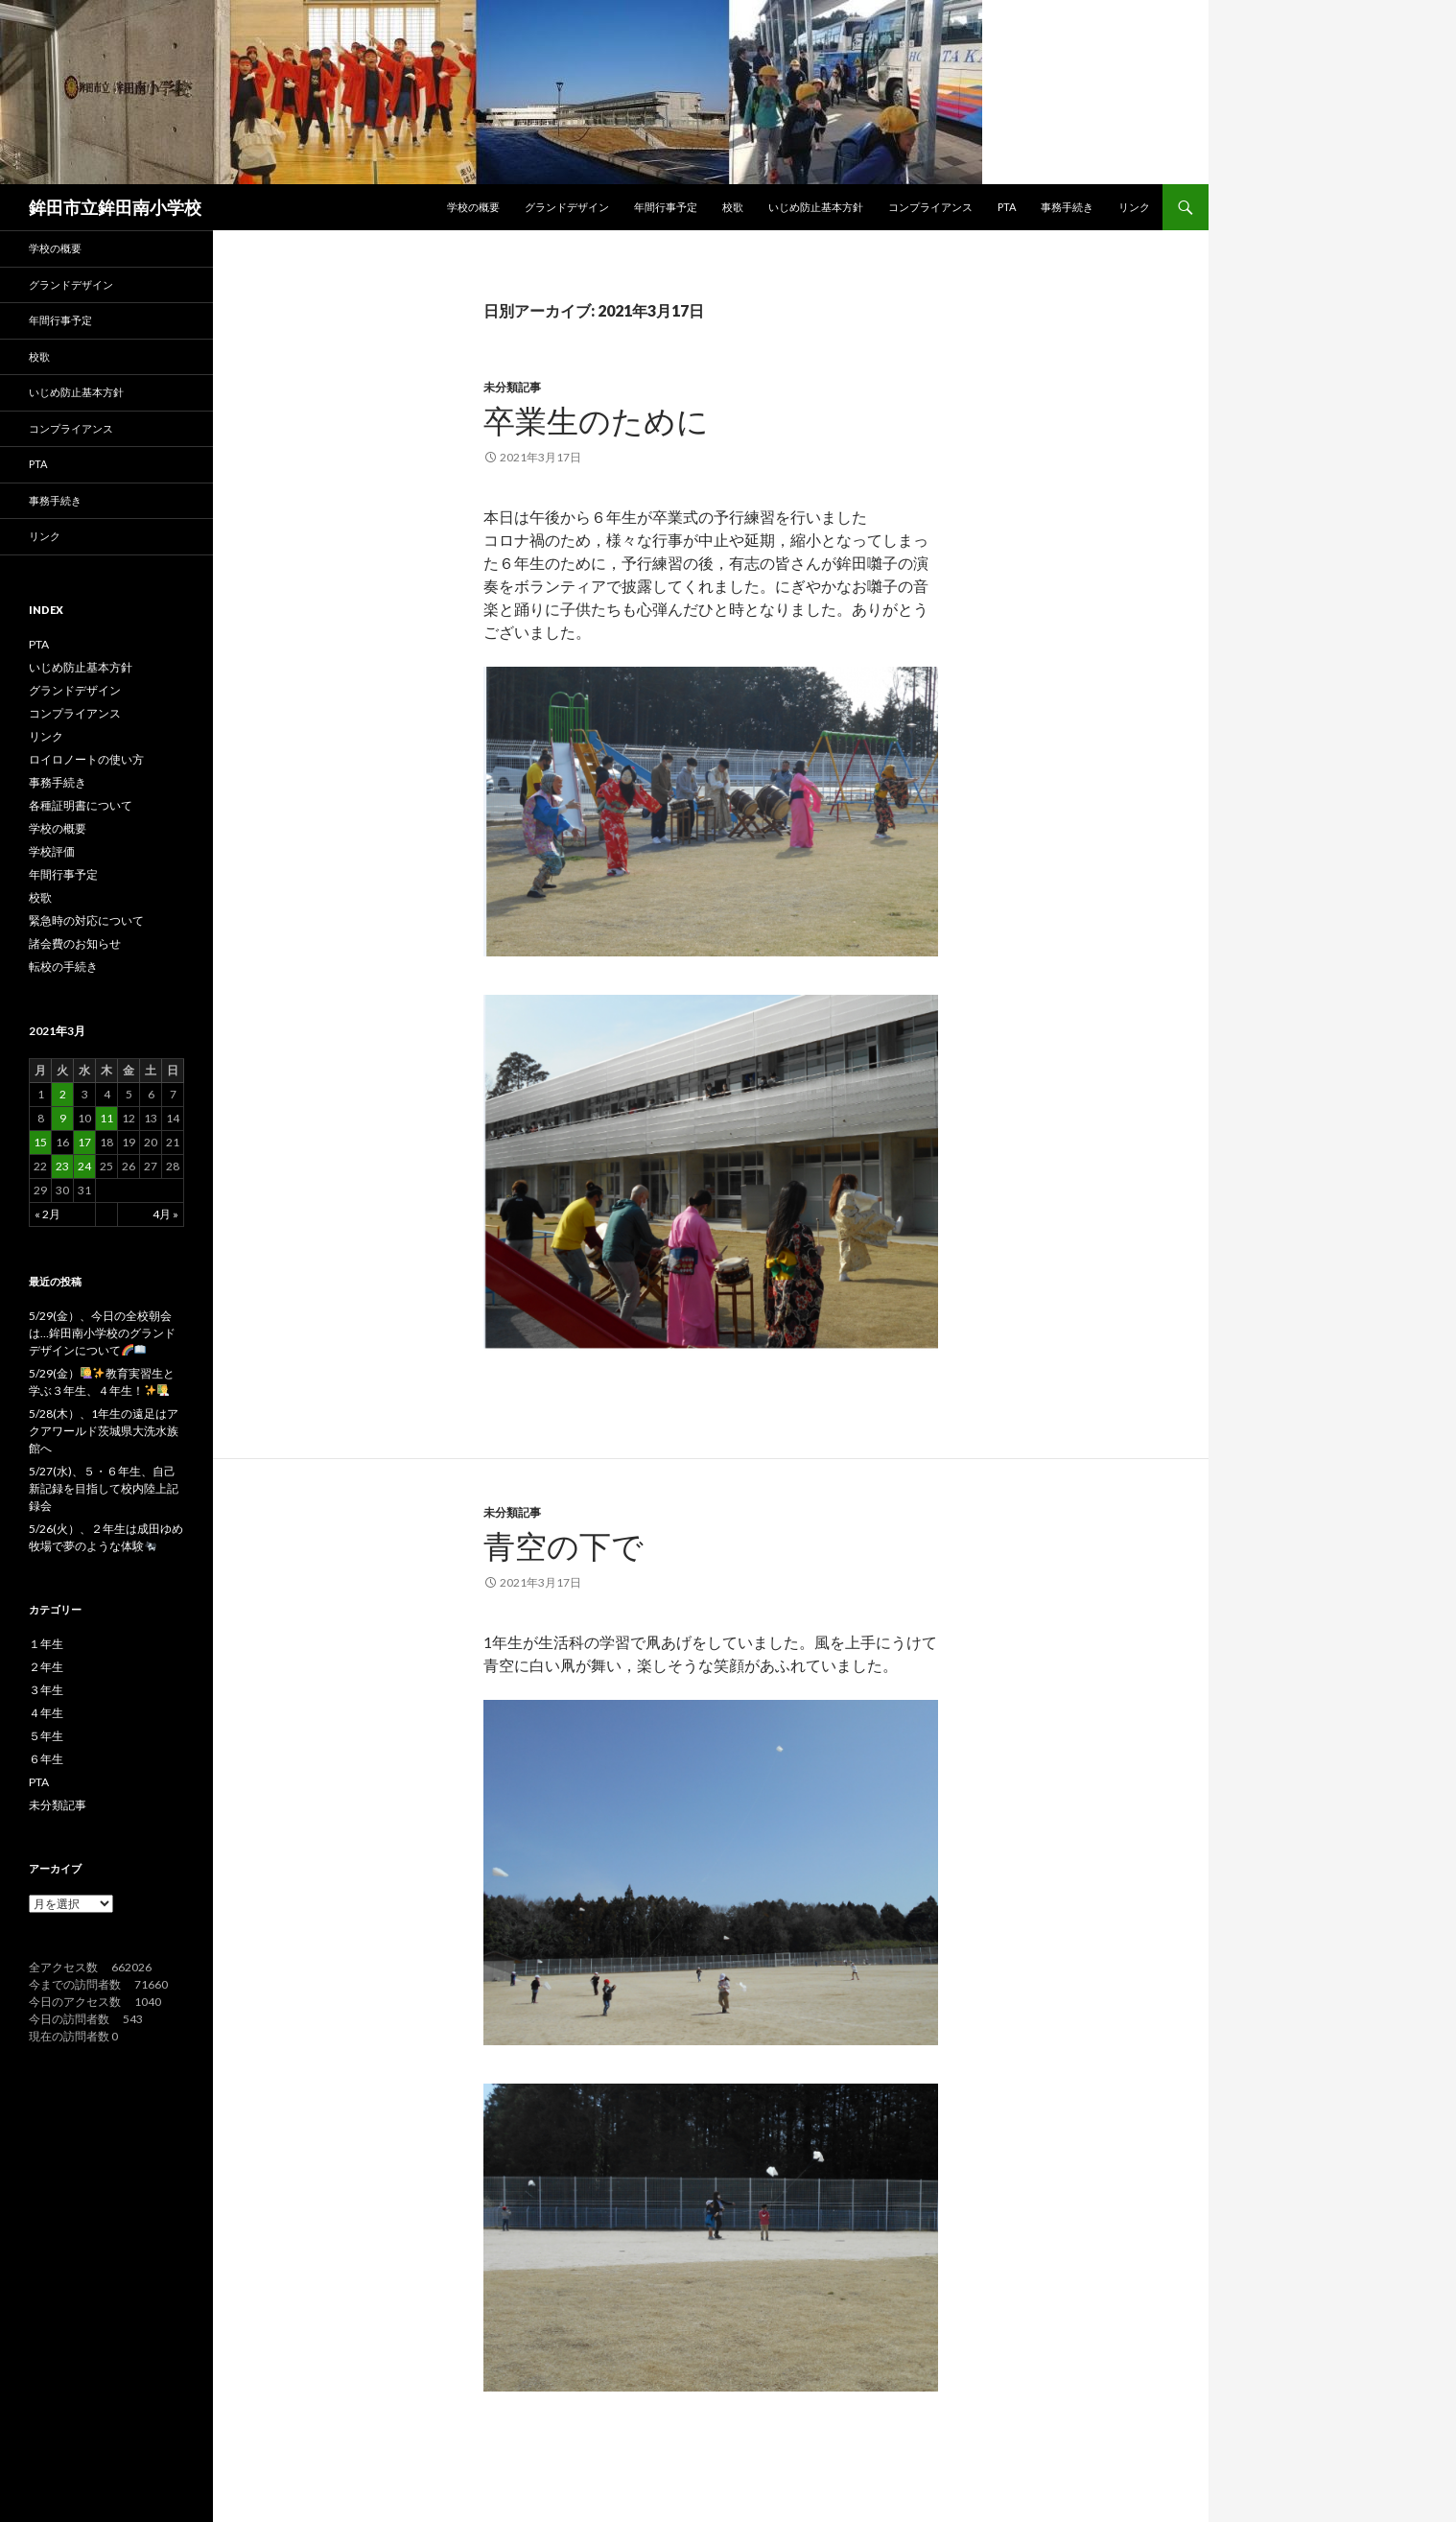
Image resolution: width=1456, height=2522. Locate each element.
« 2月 (47, 1214)
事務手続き (1067, 206)
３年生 (46, 1690)
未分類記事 (512, 387)
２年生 (46, 1667)
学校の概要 (473, 206)
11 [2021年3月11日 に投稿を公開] (106, 1118)
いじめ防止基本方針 (815, 206)
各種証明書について (80, 805)
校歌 (732, 206)
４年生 (46, 1713)
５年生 (46, 1736)
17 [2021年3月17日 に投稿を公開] (84, 1142)
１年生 (46, 1644)
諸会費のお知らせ (75, 943)
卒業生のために (596, 420)
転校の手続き (63, 966)
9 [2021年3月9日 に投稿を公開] (62, 1118)
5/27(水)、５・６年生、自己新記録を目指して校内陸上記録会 (103, 1488)
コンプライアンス (930, 206)
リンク (1134, 206)
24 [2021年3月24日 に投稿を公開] (84, 1166)
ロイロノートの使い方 (86, 759)
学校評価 (52, 851)
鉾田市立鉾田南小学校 (115, 207)
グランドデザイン (567, 206)
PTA (1007, 206)
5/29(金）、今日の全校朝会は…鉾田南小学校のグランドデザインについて (102, 1332)
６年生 (46, 1759)
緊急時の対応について (86, 920)
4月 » (165, 1214)
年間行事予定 (665, 206)
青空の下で (563, 1545)
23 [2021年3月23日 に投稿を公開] (62, 1166)
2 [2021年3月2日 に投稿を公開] (62, 1094)
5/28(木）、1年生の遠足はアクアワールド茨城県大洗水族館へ (103, 1430)
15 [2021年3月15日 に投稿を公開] (40, 1142)
